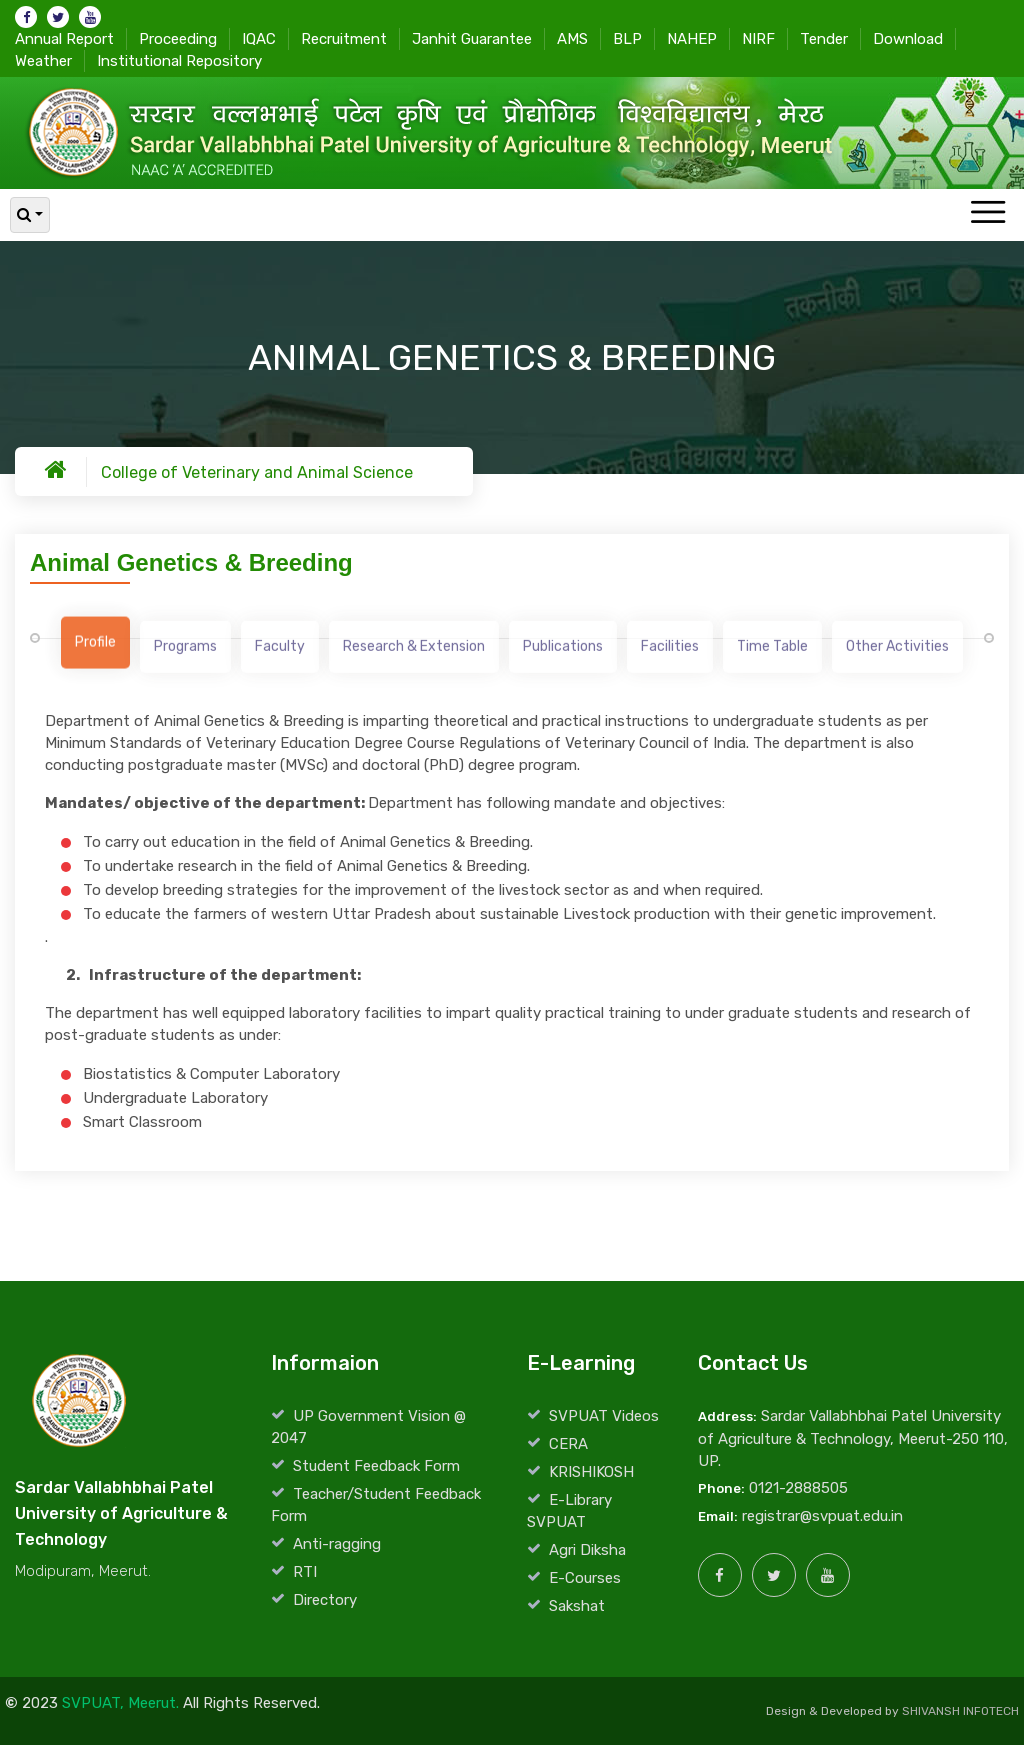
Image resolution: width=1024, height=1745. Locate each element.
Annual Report (64, 38)
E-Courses (585, 1578)
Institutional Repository (179, 60)
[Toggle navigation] (987, 213)
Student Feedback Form (376, 1466)
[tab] (95, 648)
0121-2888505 (798, 1488)
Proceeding (178, 38)
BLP (627, 38)
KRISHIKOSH (591, 1472)
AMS (572, 38)
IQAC (259, 38)
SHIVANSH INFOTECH (960, 1711)
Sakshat (577, 1606)
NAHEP (692, 38)
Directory (325, 1600)
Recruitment (344, 38)
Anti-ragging (337, 1544)
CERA (568, 1444)
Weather (43, 60)
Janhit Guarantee (472, 38)
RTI (305, 1572)
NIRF (758, 38)
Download (908, 38)
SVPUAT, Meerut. (120, 1703)
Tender (824, 38)
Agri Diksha (587, 1550)
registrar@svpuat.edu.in (822, 1516)
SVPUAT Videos (604, 1416)
